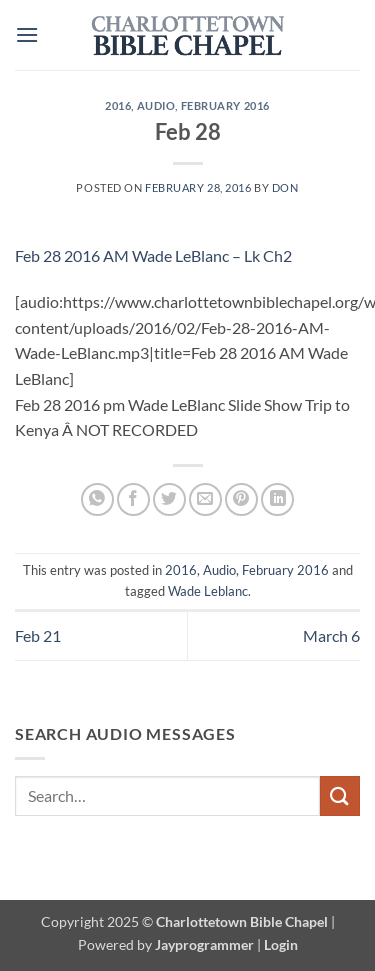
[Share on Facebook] (133, 499)
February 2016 (225, 105)
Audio (156, 105)
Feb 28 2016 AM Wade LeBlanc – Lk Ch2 (153, 255)
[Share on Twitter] (169, 499)
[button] (27, 34)
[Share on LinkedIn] (277, 499)
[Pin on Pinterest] (241, 499)
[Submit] (340, 795)
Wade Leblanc (208, 591)
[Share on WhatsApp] (97, 499)
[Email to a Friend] (205, 499)
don (285, 187)
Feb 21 (38, 635)
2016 (118, 105)
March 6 (331, 635)
